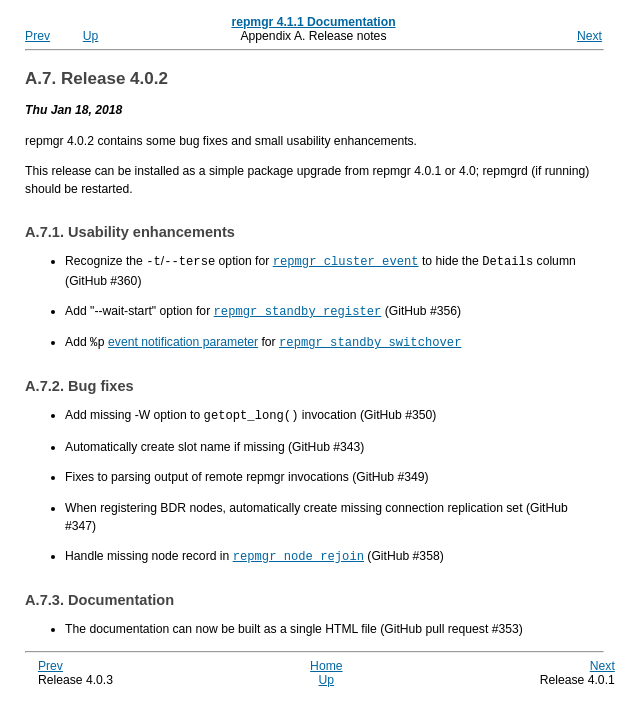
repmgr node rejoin (298, 551)
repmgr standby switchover (370, 339)
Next (589, 36)
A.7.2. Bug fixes (79, 383)
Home (326, 661)
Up (91, 36)
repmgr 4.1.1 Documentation (313, 22)
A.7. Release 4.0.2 (96, 78)
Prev (37, 36)
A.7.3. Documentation (99, 595)
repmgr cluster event (346, 260)
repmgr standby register (298, 309)
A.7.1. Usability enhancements (130, 232)
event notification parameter (183, 340)
